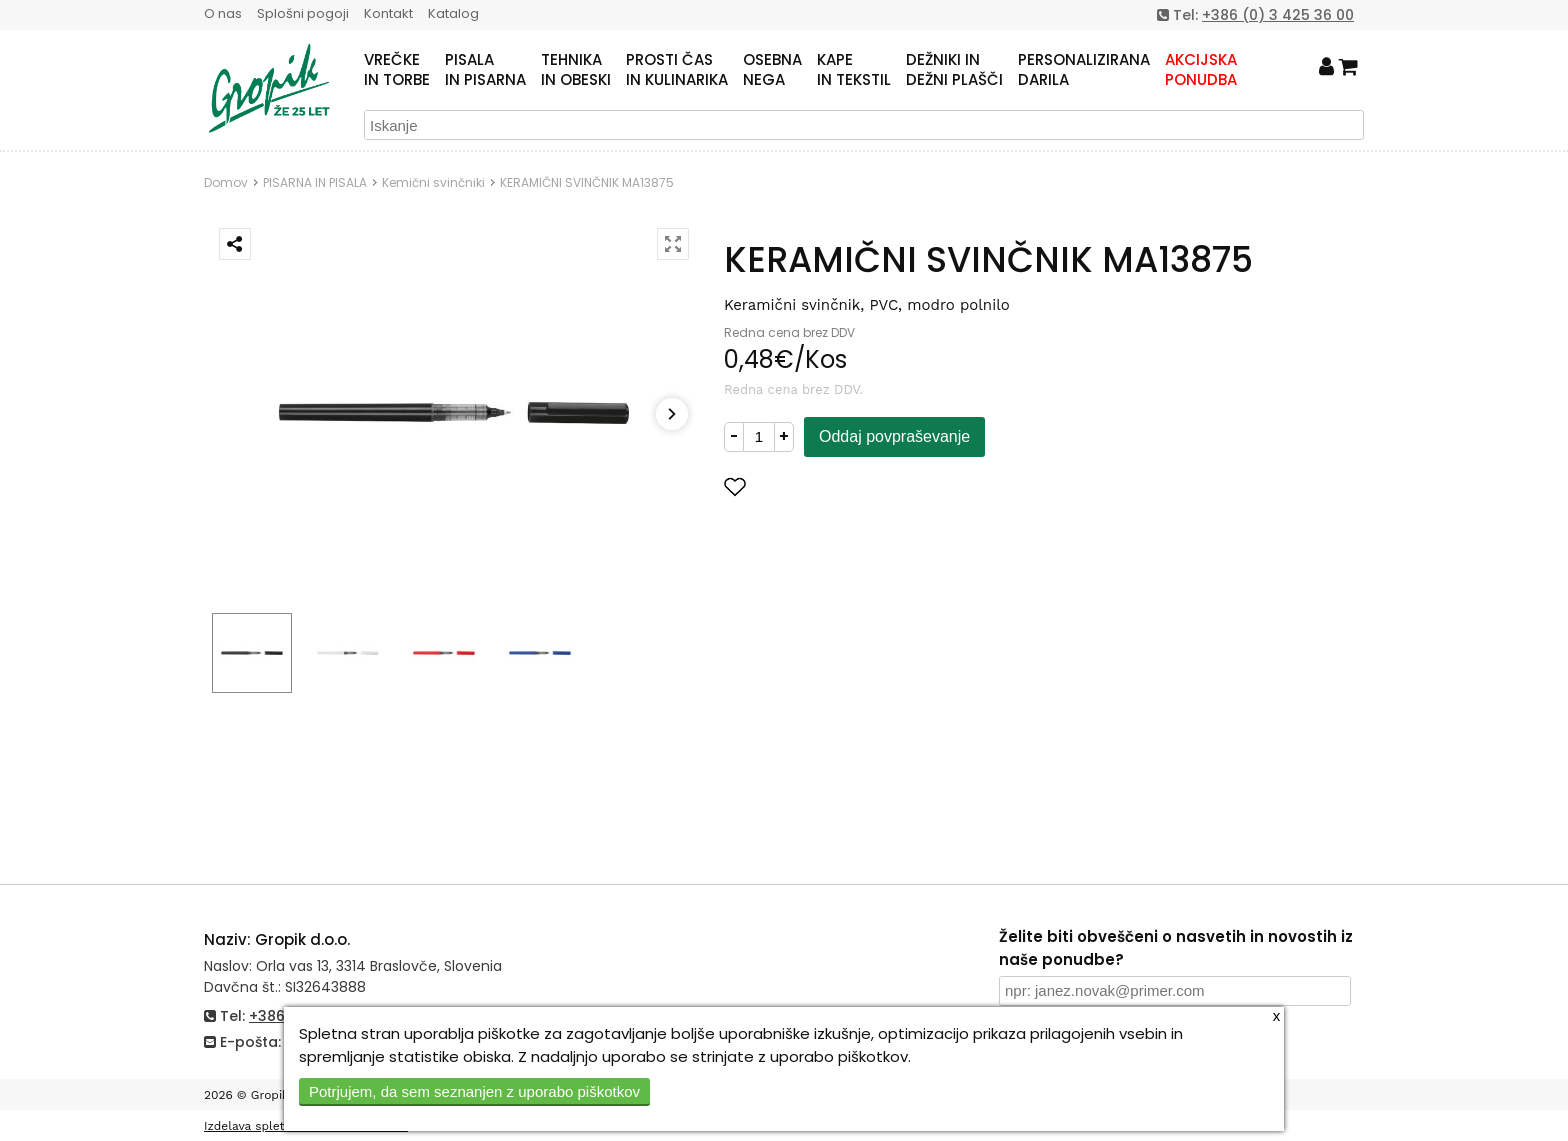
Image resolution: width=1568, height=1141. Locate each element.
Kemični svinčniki (433, 182)
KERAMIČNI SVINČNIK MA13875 (587, 182)
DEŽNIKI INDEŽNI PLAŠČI (954, 70)
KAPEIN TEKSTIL (854, 70)
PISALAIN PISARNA (485, 70)
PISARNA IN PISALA (315, 182)
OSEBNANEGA (772, 70)
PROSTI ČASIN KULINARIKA (677, 70)
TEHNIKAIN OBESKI (576, 70)
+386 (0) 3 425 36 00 (1278, 15)
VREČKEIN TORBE (397, 70)
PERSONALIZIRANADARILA (1084, 70)
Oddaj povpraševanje (894, 436)
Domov (226, 182)
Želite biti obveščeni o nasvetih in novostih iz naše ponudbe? (1176, 948)
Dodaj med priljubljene (833, 486)
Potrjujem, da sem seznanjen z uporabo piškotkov (474, 1091)
